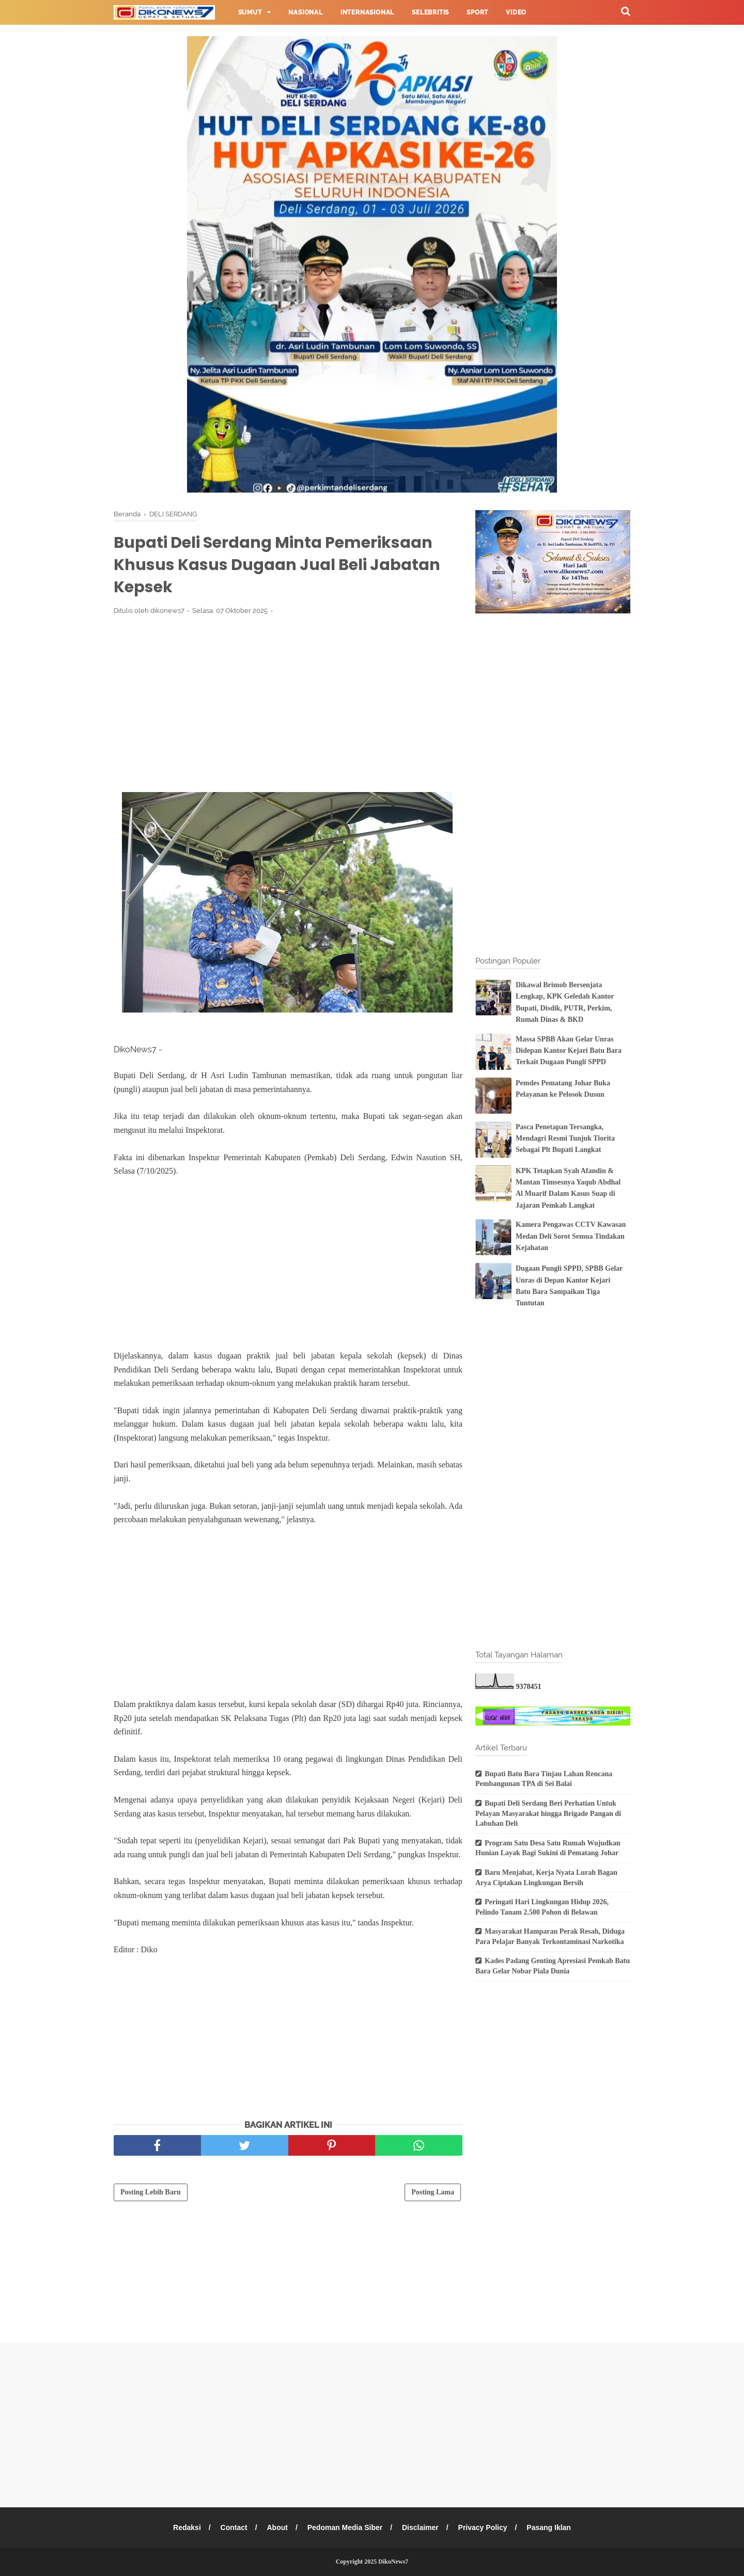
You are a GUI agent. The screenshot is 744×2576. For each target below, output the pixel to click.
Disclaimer (420, 2527)
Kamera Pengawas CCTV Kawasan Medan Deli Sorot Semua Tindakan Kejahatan (571, 1236)
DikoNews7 (393, 2561)
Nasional (305, 12)
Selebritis (430, 12)
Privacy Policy (482, 2527)
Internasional (367, 12)
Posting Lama (432, 2192)
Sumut (250, 12)
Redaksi (187, 2527)
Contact (234, 2527)
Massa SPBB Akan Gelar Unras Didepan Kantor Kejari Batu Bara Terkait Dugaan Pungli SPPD (569, 1050)
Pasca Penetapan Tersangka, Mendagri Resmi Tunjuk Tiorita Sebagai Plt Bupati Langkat (565, 1138)
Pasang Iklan (548, 2527)
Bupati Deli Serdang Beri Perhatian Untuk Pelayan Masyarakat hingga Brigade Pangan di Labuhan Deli (548, 1813)
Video (516, 12)
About (277, 2527)
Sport (477, 12)
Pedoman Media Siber (344, 2527)
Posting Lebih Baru (150, 2192)
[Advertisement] (288, 699)
